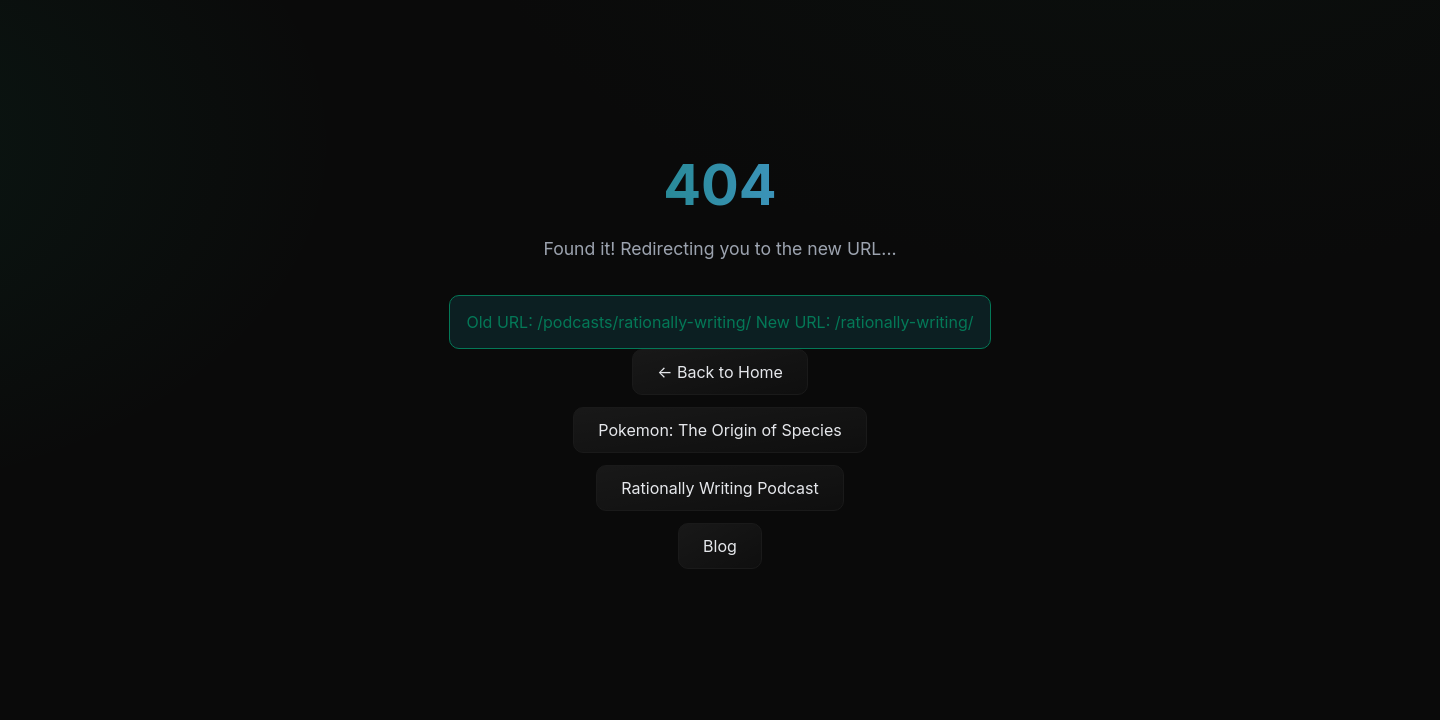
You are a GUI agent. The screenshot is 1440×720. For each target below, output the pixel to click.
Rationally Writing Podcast (719, 488)
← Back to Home (720, 372)
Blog (720, 546)
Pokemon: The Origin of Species (719, 430)
